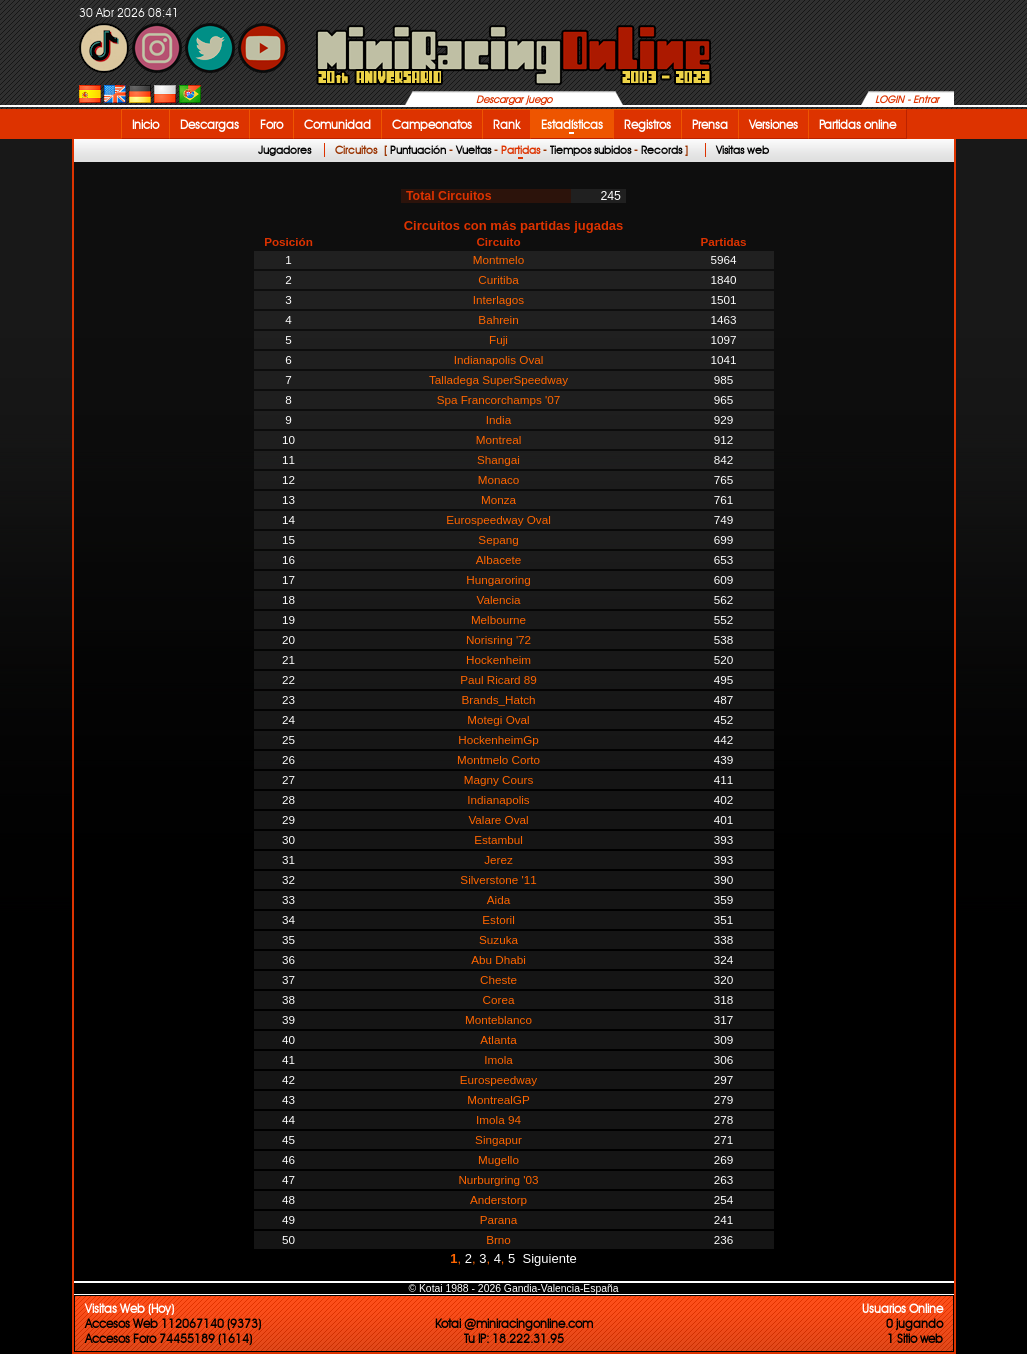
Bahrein (498, 319)
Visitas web (742, 150)
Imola (498, 1059)
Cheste (498, 979)
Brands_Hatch (498, 699)
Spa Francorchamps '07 (499, 399)
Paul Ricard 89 (498, 679)
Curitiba (498, 279)
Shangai (498, 459)
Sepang (498, 539)
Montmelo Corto (498, 759)
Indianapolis (498, 799)
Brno (498, 1239)
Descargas (209, 124)
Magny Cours (499, 779)
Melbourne (498, 619)
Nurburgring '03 (498, 1179)
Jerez (498, 859)
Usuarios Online (902, 1308)
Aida (498, 899)
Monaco (499, 479)
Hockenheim (498, 659)
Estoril (498, 919)
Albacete (498, 559)
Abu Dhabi (498, 959)
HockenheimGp (498, 739)
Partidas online (857, 124)
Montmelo (498, 259)
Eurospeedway (498, 1079)
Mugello (498, 1159)
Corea (499, 999)
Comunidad (337, 124)
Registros (647, 124)
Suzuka (498, 939)
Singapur (498, 1139)
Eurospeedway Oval (498, 519)
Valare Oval (498, 819)
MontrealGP (498, 1099)
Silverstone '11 (498, 879)
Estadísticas (572, 124)
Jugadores (284, 150)
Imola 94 (498, 1119)
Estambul (498, 839)
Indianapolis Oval (499, 359)
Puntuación (418, 150)
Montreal (498, 439)
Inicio (145, 124)
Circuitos (356, 150)
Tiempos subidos (590, 150)
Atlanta (498, 1039)
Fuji (498, 339)
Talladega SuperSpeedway (498, 379)
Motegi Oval (498, 719)
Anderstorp (498, 1199)
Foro (271, 124)
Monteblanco (498, 1019)
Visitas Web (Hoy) (129, 1308)
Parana (499, 1219)
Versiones (773, 124)
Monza (498, 499)
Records (661, 150)
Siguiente (550, 1258)
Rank (506, 124)
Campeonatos (432, 124)
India (498, 419)
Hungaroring (498, 579)
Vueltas (473, 150)
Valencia (499, 599)
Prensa (710, 124)
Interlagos (498, 299)
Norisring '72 (498, 639)
